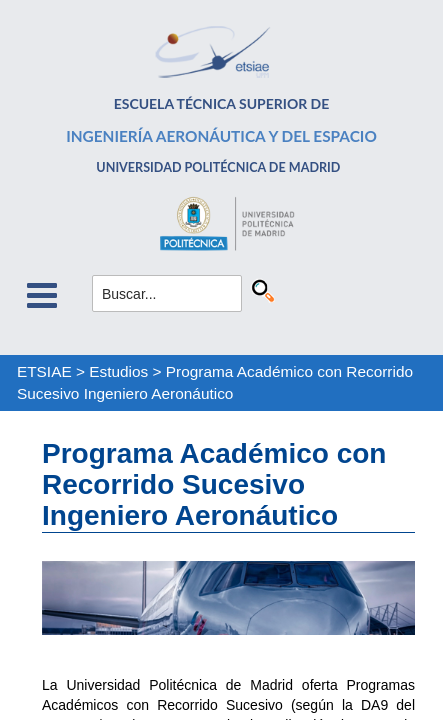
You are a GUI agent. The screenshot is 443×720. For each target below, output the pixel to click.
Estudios (118, 371)
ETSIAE (44, 371)
